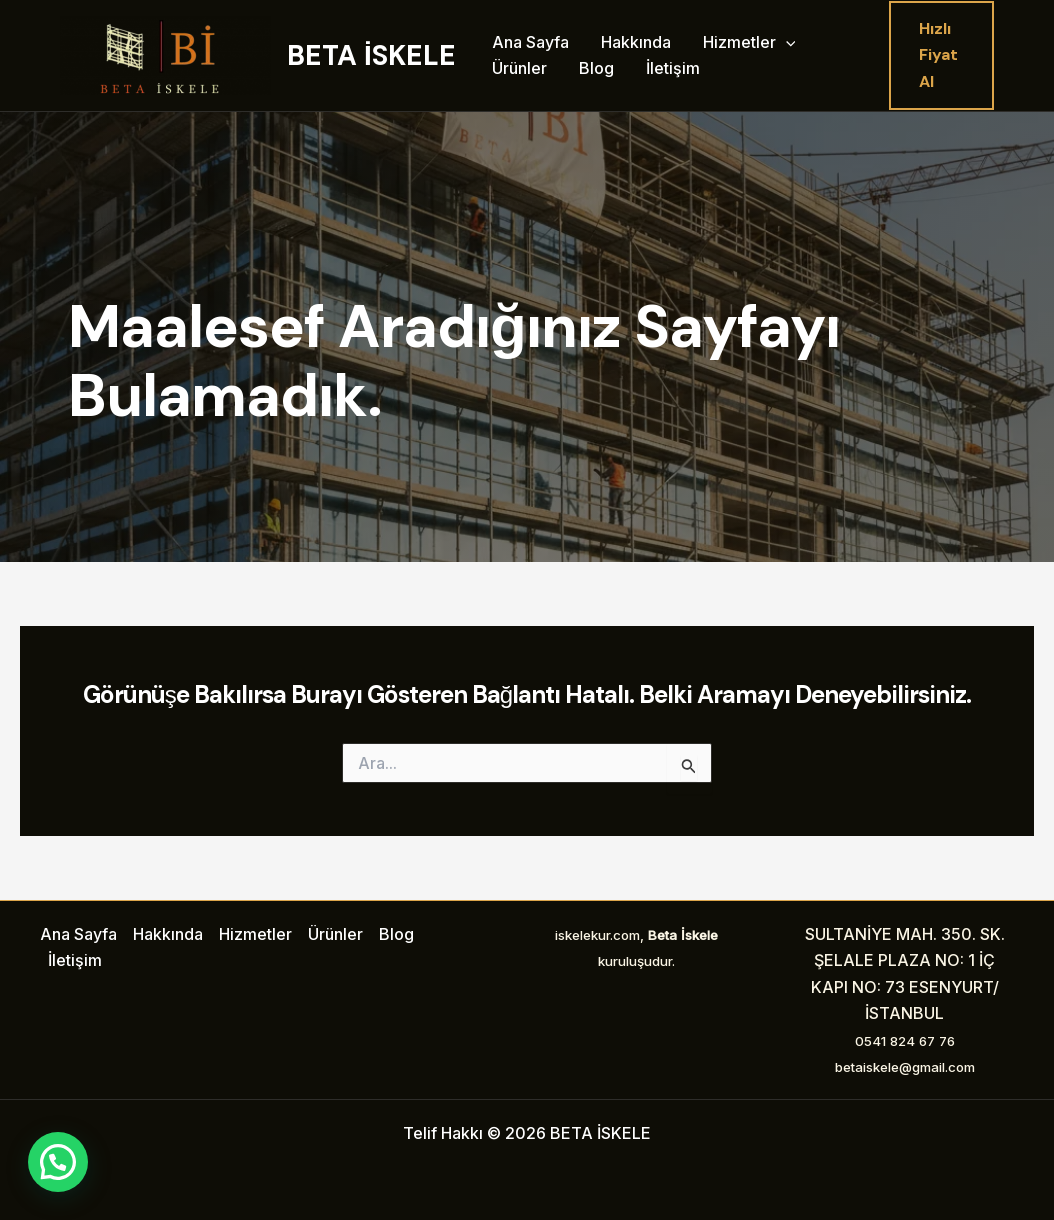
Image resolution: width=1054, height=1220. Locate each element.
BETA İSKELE (371, 55)
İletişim (673, 68)
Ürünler (519, 68)
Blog (596, 68)
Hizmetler (749, 43)
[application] (786, 43)
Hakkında (636, 42)
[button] (941, 55)
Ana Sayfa (530, 42)
